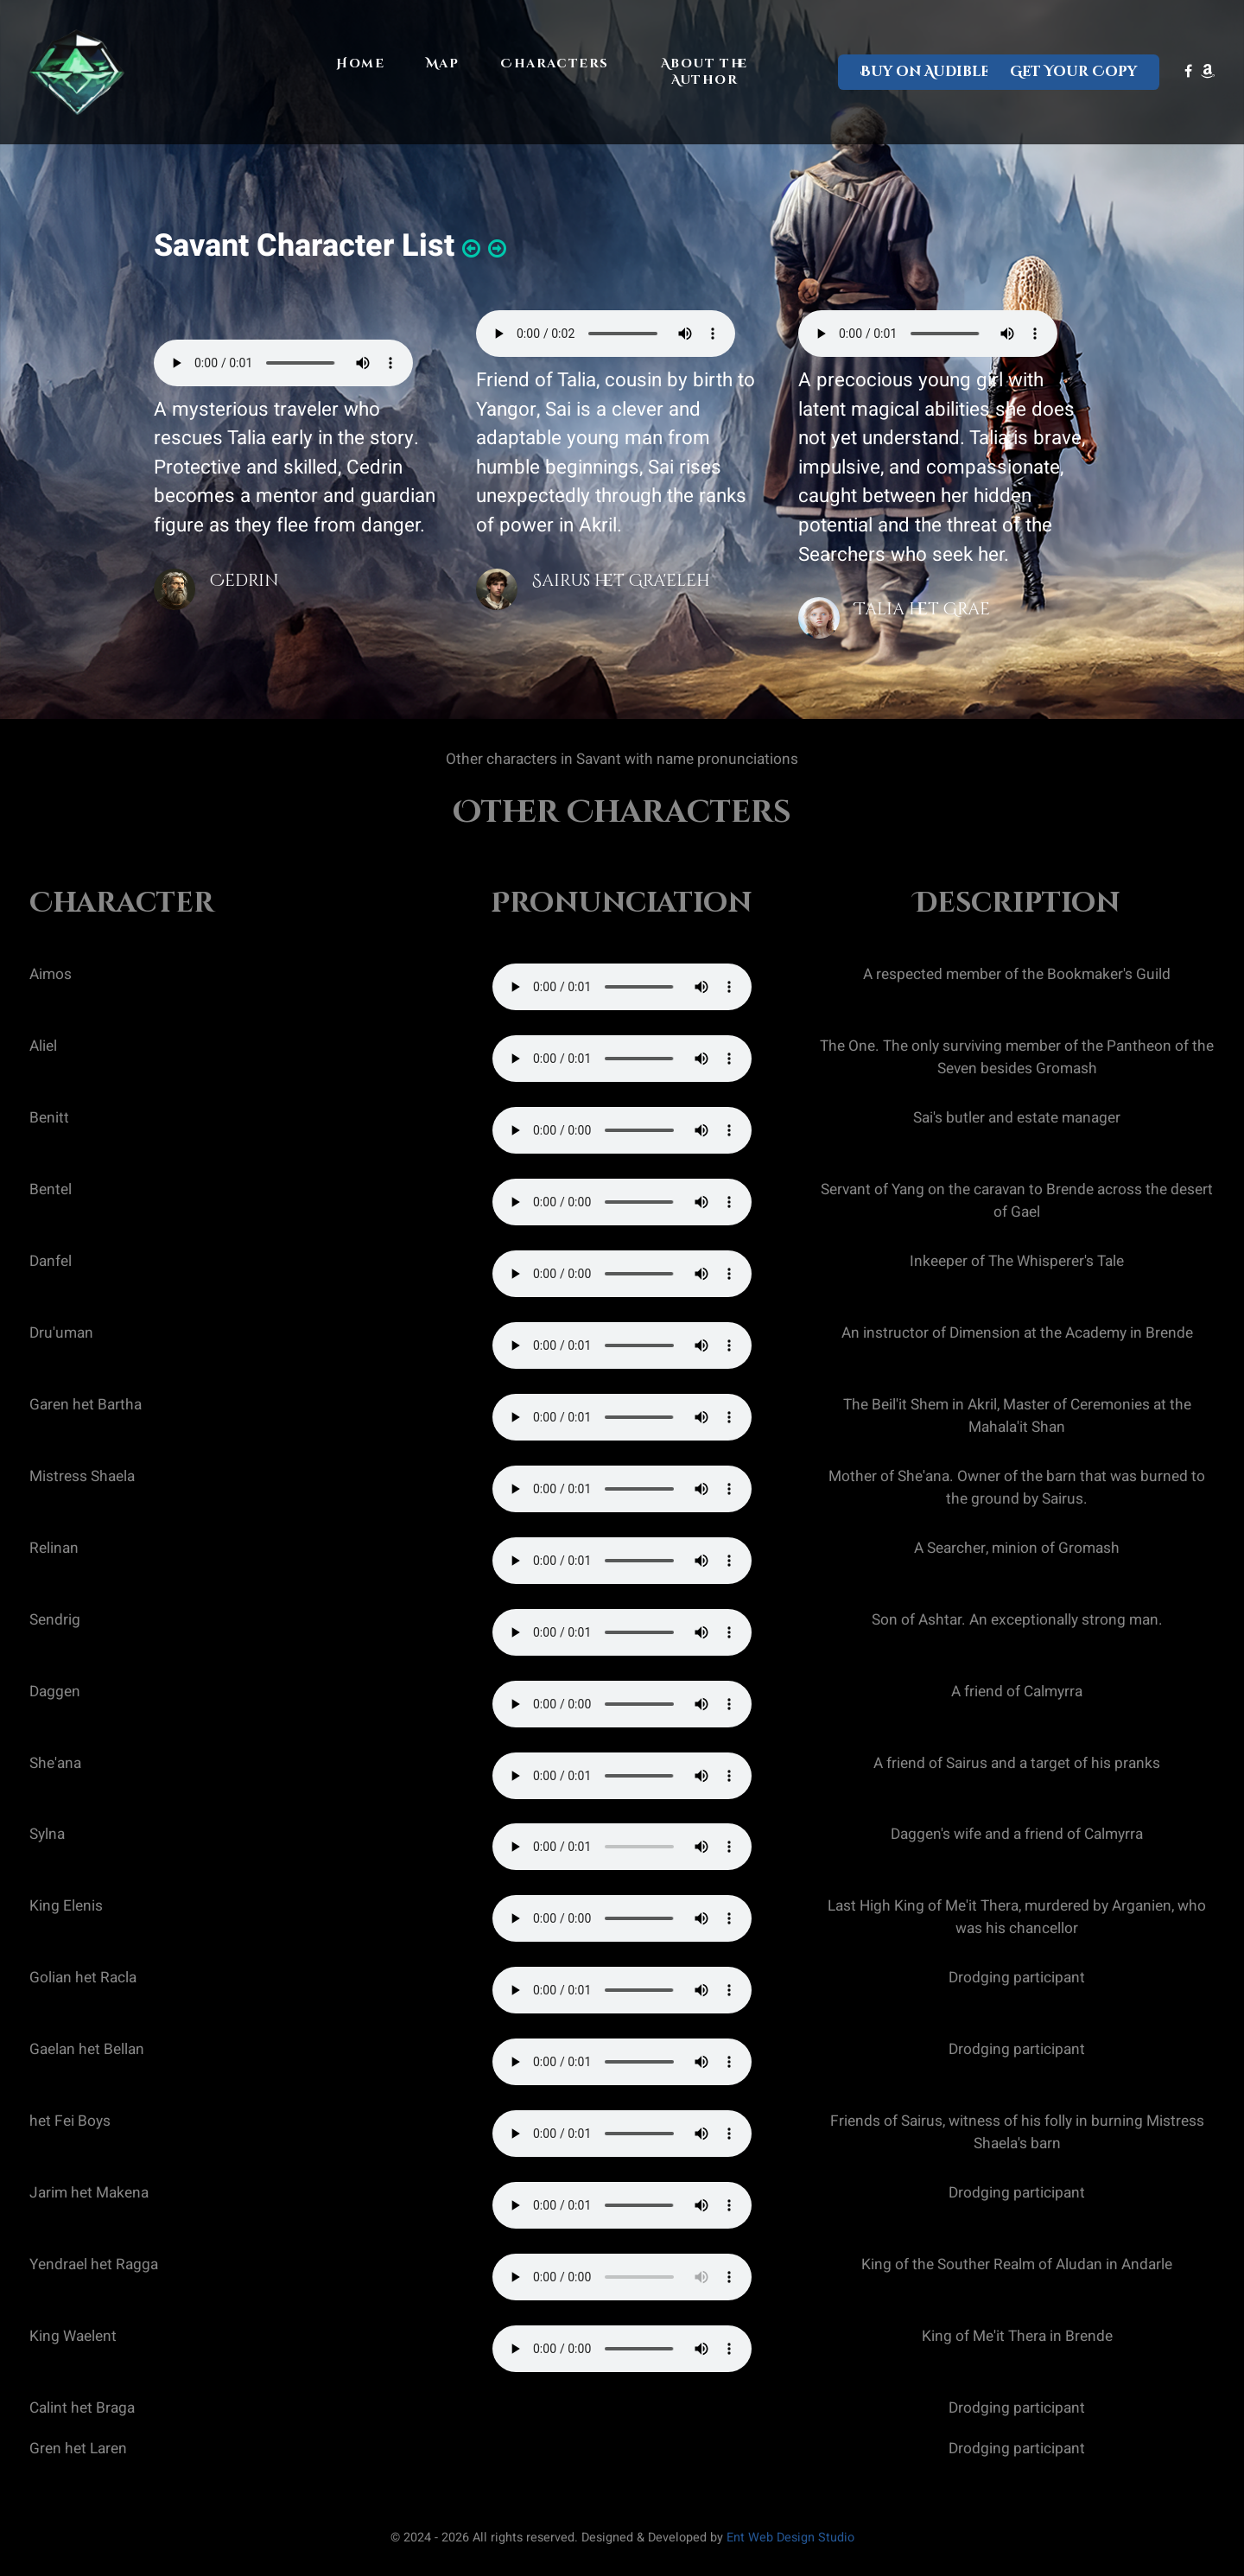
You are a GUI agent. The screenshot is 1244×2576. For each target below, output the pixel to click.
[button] (471, 249)
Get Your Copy (1073, 71)
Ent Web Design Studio (790, 2537)
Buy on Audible (924, 71)
